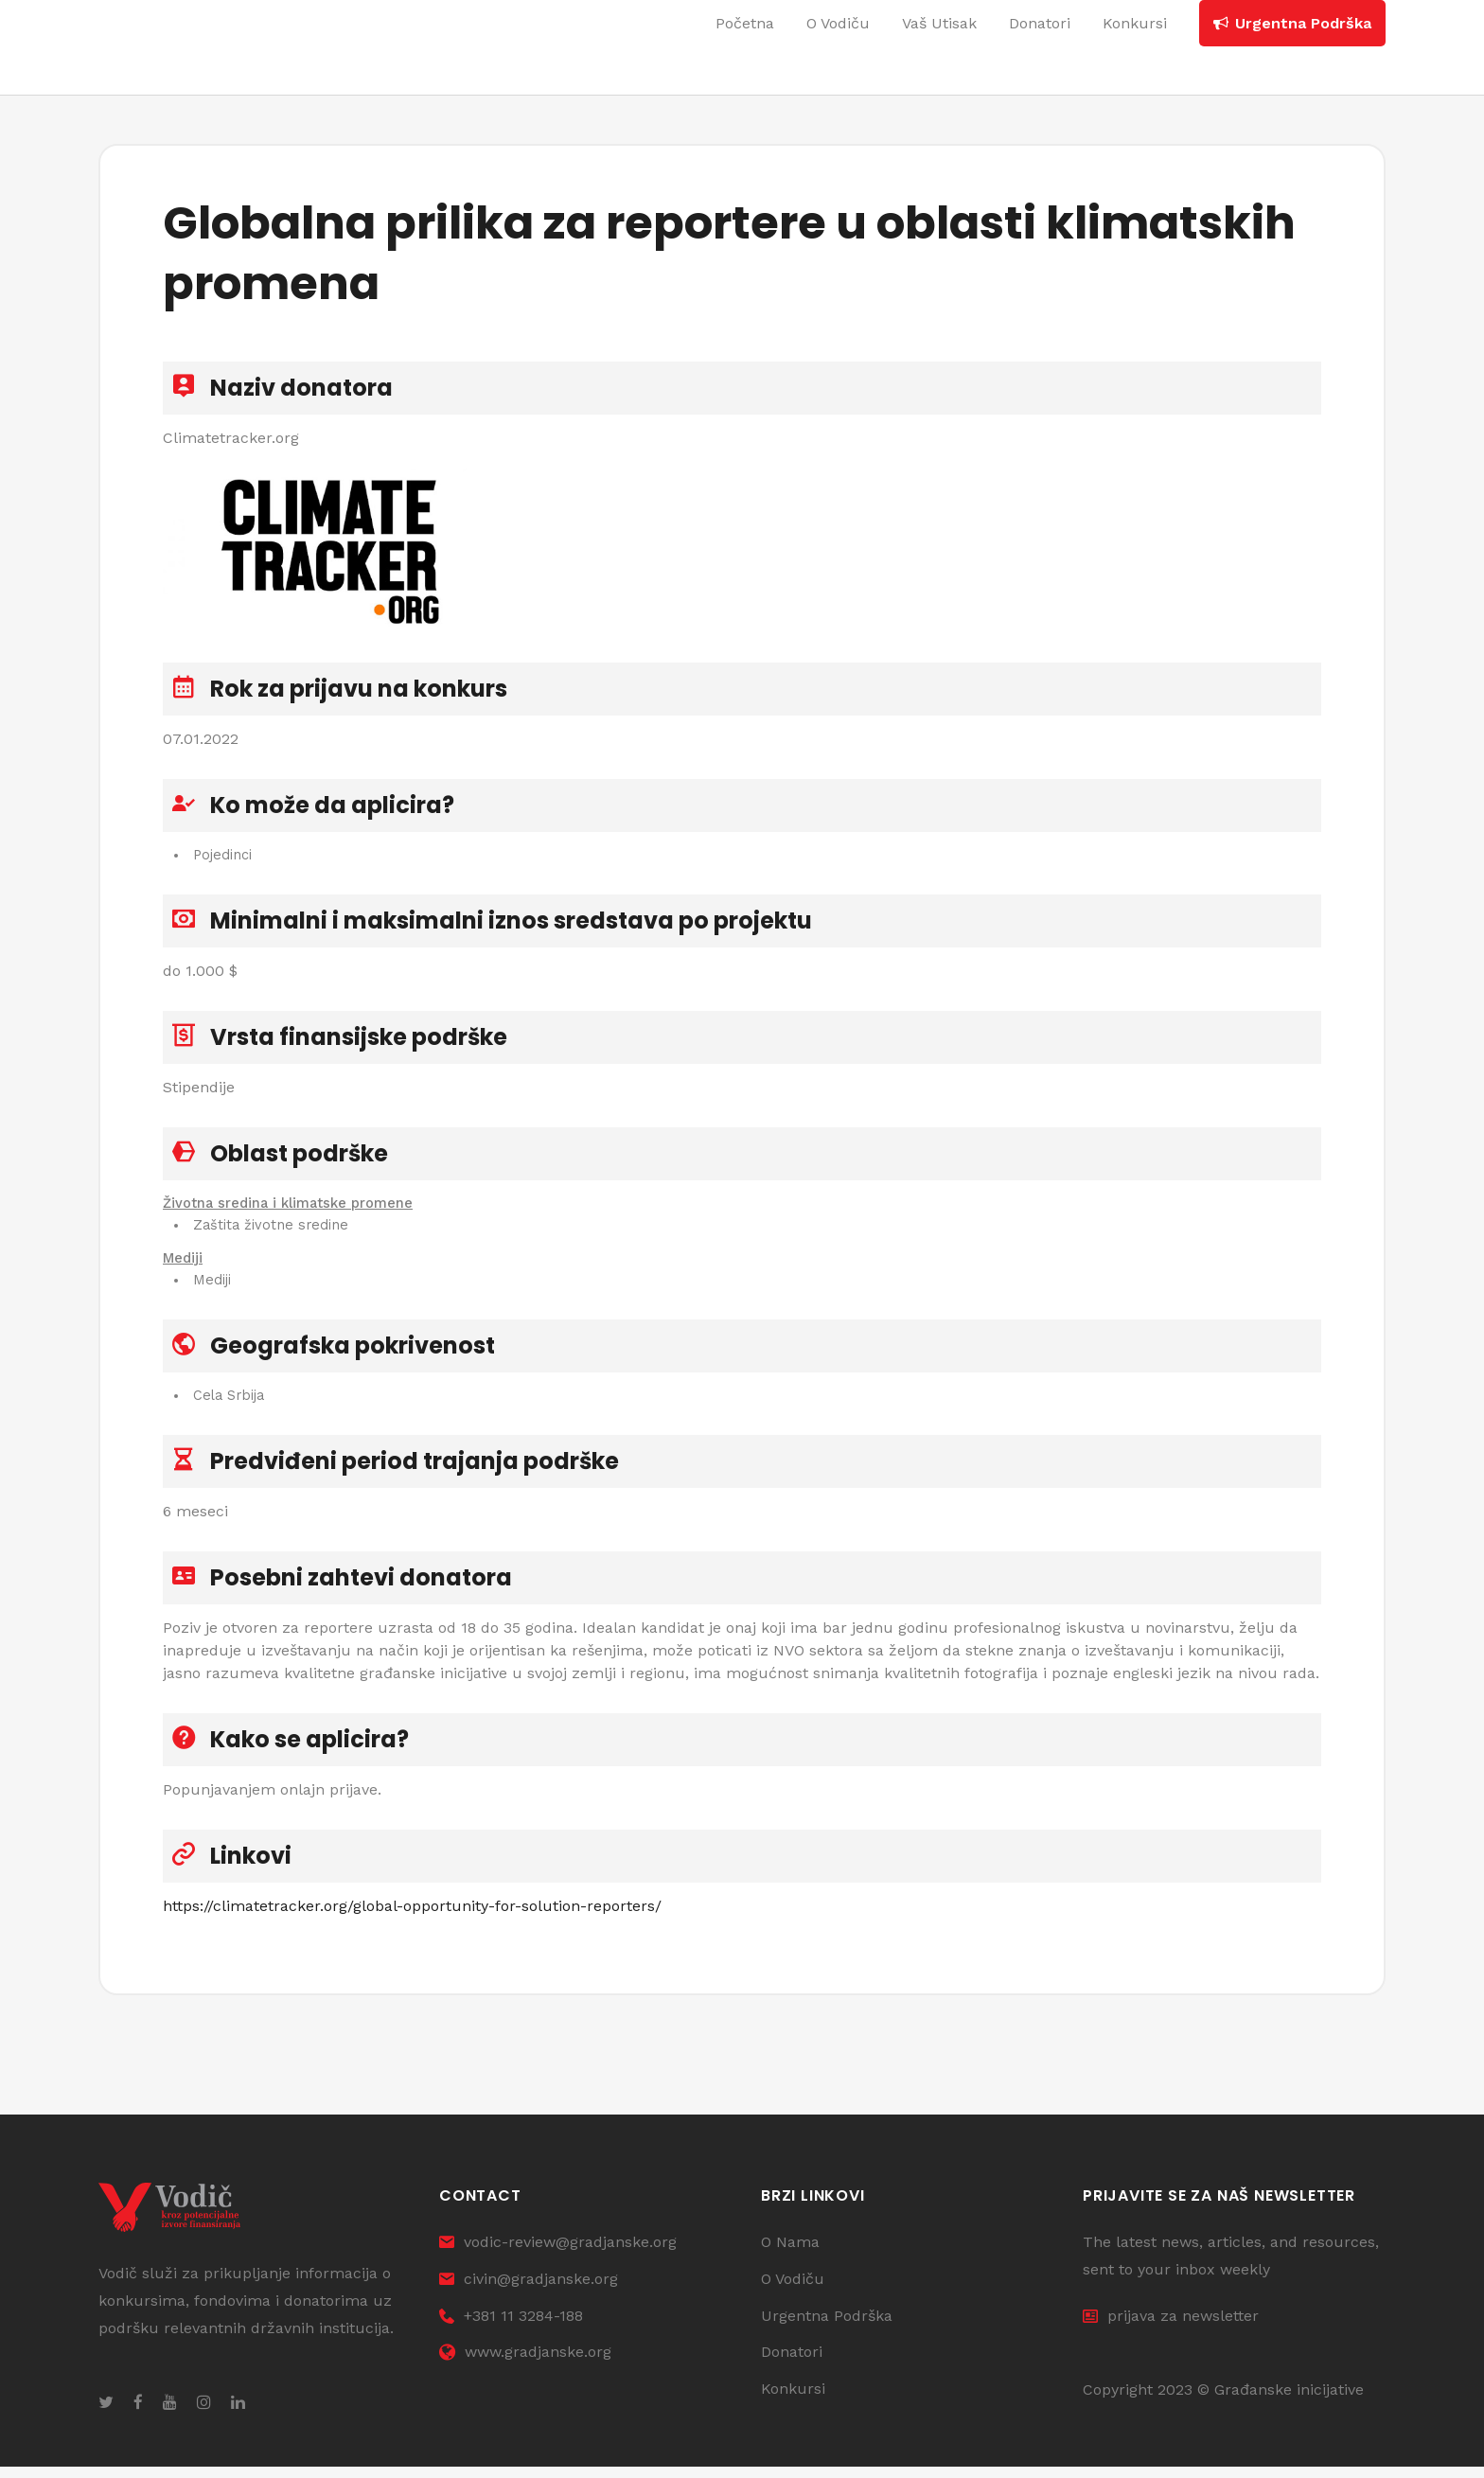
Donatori (791, 2364)
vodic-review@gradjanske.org (558, 2253)
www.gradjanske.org (525, 2364)
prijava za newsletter (1171, 2327)
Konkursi (793, 2400)
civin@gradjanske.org (528, 2290)
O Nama (790, 2253)
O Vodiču (792, 2290)
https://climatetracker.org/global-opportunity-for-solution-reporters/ (412, 1911)
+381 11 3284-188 (511, 2327)
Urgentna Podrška (826, 2327)
